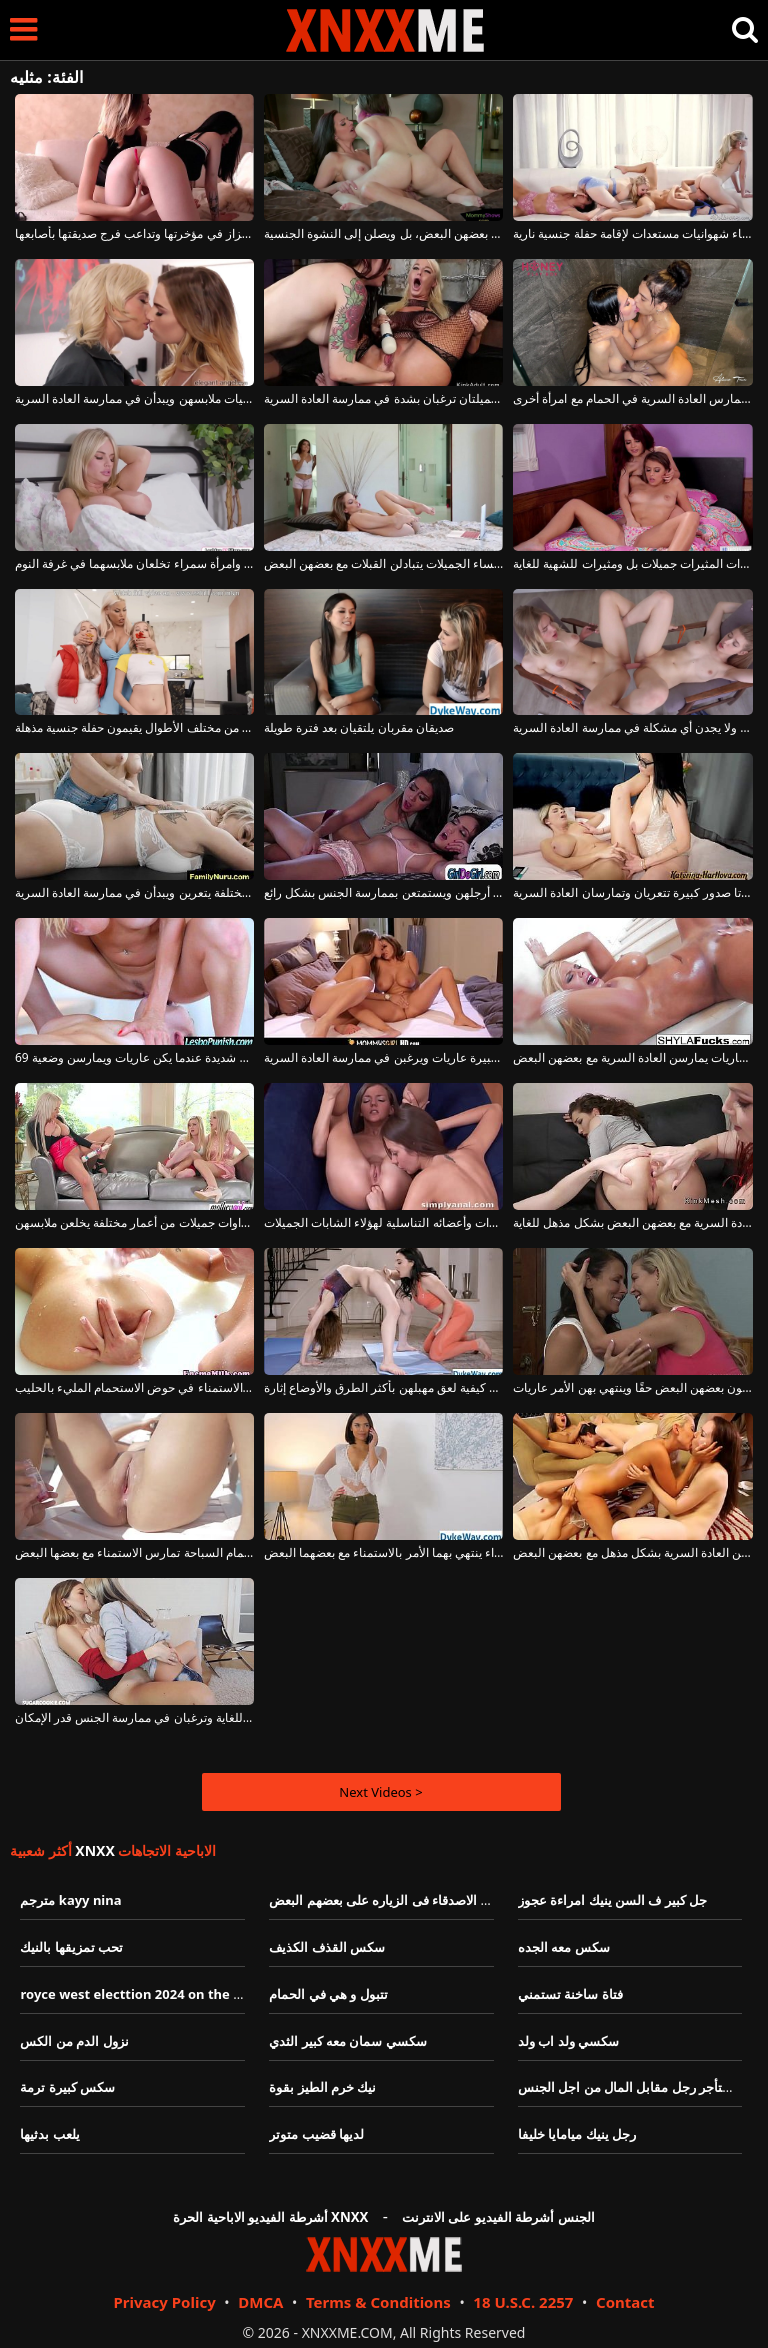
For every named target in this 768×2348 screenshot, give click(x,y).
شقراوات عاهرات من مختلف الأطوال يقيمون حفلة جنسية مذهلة (134, 728)
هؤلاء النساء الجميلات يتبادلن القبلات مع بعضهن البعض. (383, 564)
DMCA (260, 2302)
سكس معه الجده (564, 1947)
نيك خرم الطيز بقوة (322, 2087)
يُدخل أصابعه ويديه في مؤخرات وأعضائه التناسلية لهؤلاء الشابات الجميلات (383, 1223)
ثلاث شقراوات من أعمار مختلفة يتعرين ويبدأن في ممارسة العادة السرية (134, 893)
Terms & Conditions (378, 2302)
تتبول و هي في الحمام (328, 1994)
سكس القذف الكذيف (327, 1947)
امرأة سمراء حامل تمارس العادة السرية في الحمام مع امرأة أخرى (632, 399)
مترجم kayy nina (70, 1900)
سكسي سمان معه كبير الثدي (348, 2041)
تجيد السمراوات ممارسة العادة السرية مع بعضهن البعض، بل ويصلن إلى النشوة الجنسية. (383, 234)
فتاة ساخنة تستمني (570, 1994)
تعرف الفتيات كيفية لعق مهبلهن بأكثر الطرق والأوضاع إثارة (383, 1388)
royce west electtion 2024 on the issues (146, 1994)
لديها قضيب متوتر (316, 2134)
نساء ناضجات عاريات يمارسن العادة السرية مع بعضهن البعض (632, 1058)
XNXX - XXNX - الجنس (385, 30)
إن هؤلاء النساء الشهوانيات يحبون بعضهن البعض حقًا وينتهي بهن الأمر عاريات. (632, 1388)
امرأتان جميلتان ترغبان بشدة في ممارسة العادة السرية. (383, 399)
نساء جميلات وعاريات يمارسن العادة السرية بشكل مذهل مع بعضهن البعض (632, 1553)
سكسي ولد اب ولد (568, 2041)
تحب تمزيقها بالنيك (71, 1947)
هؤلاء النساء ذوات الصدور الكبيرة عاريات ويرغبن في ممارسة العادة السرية (383, 1058)
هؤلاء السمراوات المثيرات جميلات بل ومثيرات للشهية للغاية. (632, 564)
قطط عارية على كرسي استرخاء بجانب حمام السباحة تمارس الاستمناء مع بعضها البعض (134, 1553)
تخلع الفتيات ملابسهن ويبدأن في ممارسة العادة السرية (134, 399)
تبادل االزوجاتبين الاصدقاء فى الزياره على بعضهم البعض (419, 1900)
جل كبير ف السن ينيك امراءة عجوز (612, 1900)
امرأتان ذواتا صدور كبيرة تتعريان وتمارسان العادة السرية (632, 893)
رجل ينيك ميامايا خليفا (577, 2134)
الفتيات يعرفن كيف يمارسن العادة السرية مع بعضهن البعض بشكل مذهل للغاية (632, 1223)
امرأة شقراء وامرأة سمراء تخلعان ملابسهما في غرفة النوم (134, 564)
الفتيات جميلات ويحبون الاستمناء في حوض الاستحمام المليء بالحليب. (134, 1388)
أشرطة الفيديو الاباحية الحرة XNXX (270, 2217)
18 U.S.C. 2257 (523, 2302)
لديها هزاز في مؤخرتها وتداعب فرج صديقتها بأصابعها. (134, 234)
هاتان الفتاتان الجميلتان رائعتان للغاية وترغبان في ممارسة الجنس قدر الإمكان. (134, 1718)
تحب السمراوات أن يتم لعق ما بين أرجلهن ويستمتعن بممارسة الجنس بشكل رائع (383, 893)
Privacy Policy (164, 2302)
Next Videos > (380, 1792)
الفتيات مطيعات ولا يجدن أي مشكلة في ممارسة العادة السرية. (632, 728)
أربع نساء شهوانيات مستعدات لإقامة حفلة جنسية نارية (632, 234)
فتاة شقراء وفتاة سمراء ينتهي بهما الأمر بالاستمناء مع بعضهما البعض (383, 1553)
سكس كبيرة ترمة (67, 2087)
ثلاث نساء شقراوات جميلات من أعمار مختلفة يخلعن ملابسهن (134, 1223)
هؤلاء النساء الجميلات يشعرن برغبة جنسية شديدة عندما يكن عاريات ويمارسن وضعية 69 (134, 1058)
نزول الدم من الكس (74, 2041)
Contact (625, 2302)
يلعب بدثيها (49, 2134)
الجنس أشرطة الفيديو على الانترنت (498, 2217)
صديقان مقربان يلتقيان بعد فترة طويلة (359, 728)
